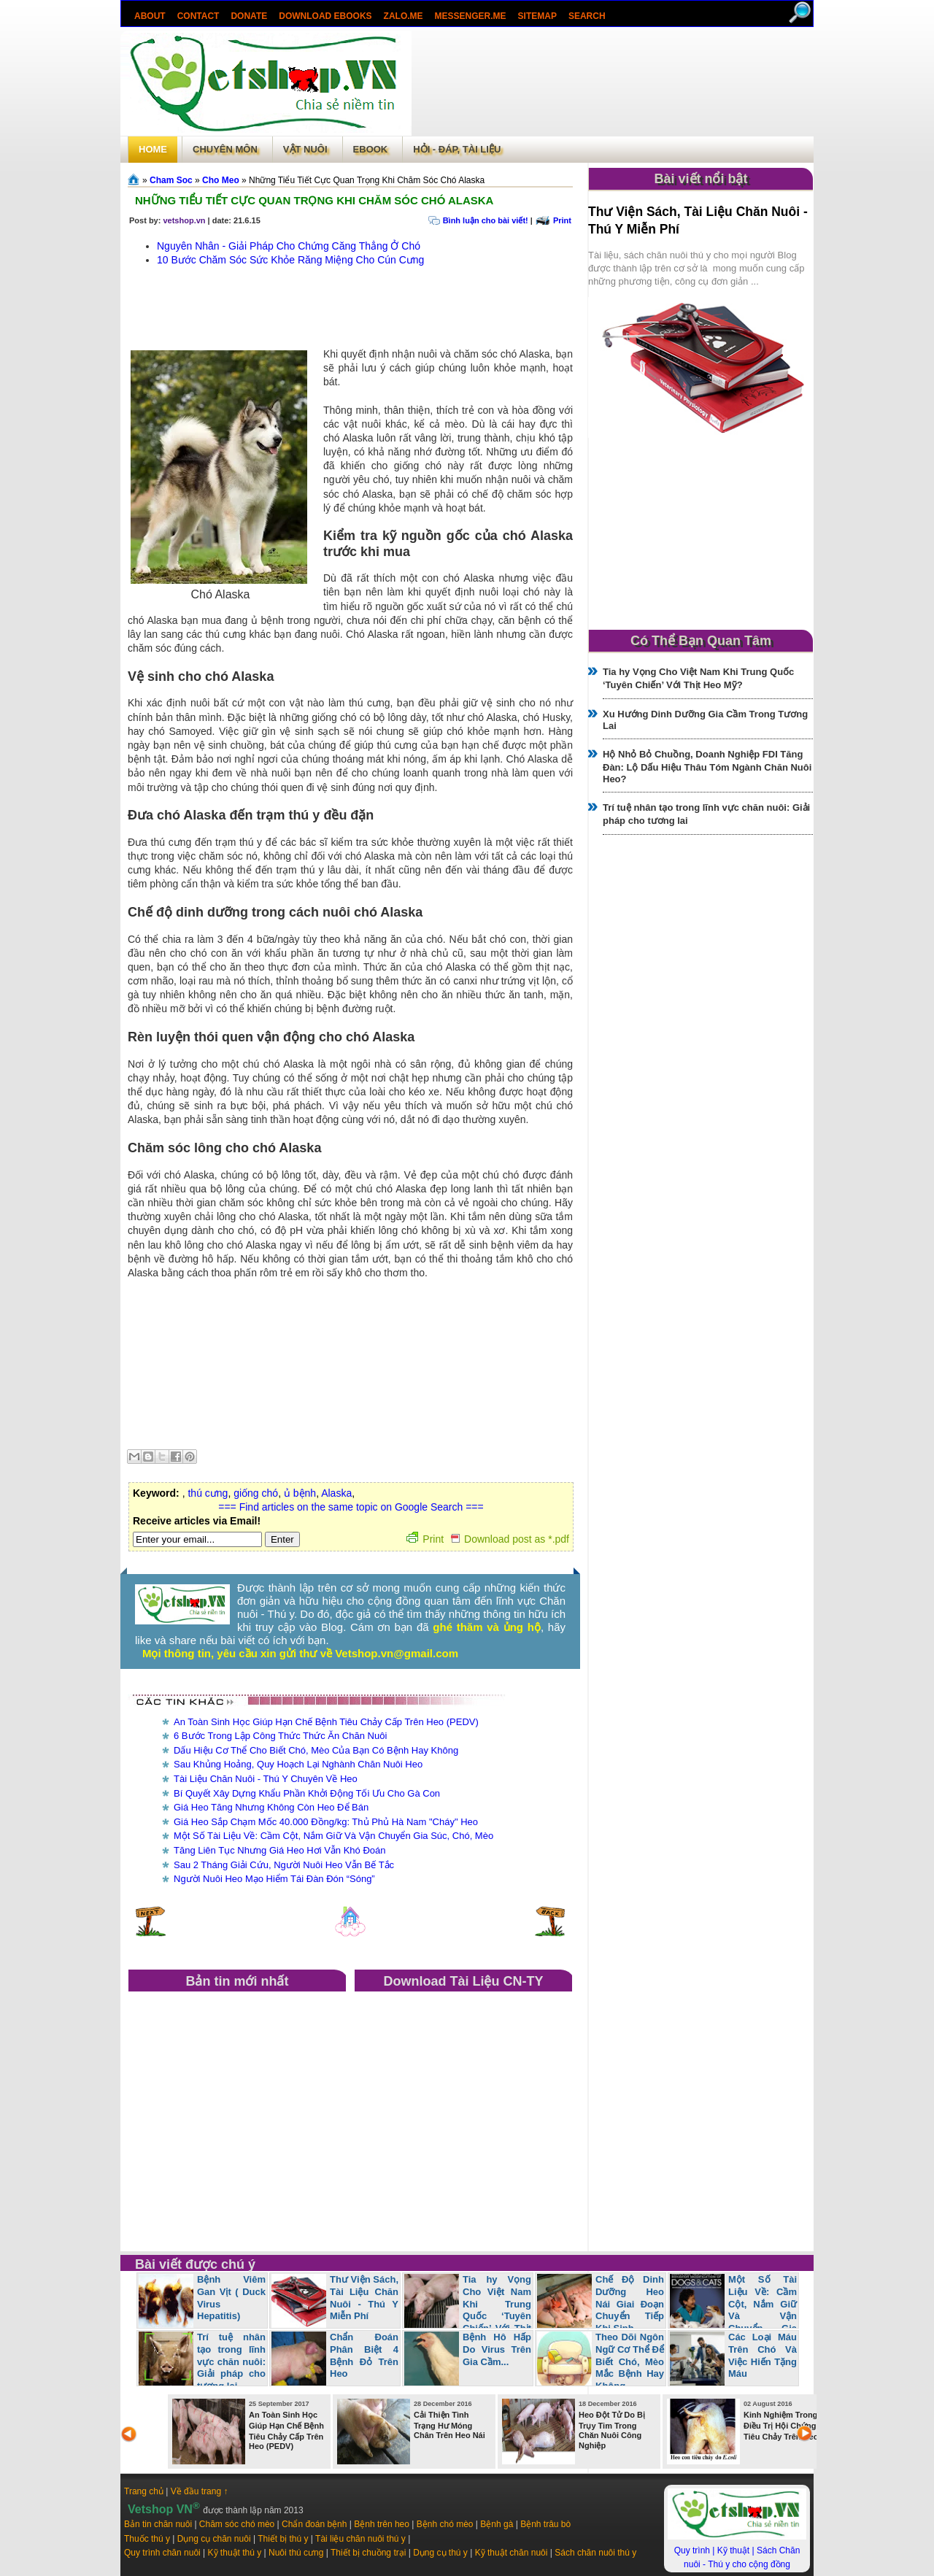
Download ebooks (325, 16)
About (150, 16)
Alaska (336, 1493)
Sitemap (537, 16)
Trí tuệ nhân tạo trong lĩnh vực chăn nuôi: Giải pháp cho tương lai (231, 2362)
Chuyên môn (225, 149)
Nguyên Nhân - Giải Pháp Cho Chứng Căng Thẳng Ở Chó (288, 246)
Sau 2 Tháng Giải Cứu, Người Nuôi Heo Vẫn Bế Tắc (284, 1864)
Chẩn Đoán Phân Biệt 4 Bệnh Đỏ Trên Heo (364, 2356)
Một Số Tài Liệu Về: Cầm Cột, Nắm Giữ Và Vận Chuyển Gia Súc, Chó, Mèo (333, 1835)
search (587, 16)
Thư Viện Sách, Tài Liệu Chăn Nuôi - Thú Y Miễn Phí (364, 2298)
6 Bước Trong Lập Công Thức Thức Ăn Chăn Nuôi (280, 1735)
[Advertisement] (612, 83)
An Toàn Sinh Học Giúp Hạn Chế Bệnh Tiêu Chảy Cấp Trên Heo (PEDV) (326, 1721)
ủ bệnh (300, 1493)
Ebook (370, 149)
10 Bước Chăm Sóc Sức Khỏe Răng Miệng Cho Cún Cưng (290, 260)
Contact (198, 16)
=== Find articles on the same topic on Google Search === (350, 1507)
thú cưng (208, 1493)
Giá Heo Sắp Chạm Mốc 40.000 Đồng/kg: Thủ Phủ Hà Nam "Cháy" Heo (326, 1821)
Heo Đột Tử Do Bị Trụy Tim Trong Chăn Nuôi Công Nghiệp (612, 2430)
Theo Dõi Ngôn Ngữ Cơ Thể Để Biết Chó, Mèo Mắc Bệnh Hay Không (629, 2362)
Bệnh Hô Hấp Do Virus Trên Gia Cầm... (497, 2349)
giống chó (256, 1493)
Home (153, 149)
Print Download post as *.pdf (487, 1539)
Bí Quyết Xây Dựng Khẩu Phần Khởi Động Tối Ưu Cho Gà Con (307, 1793)
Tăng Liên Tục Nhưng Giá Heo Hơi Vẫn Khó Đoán (279, 1850)
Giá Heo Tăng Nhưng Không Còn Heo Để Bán (271, 1807)
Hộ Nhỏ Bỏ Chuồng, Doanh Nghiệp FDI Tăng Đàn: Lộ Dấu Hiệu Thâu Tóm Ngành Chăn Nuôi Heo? (707, 766)
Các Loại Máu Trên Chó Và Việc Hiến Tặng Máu (762, 2356)
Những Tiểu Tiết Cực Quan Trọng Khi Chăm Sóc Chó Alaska (314, 200)
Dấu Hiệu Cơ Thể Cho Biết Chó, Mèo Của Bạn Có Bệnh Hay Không (316, 1750)
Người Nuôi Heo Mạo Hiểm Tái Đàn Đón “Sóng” (274, 1878)
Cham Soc (171, 180)
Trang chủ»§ (135, 179)
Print (562, 220)
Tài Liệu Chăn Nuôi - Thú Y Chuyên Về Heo (266, 1778)
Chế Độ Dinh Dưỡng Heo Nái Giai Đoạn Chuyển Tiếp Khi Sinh (629, 2304)
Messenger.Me (470, 16)
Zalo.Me (403, 16)
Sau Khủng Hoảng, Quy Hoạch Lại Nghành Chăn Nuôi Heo (298, 1764)
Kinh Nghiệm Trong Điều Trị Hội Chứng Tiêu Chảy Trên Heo (781, 2425)
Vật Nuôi (305, 149)
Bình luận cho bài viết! (485, 220)
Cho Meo (220, 180)
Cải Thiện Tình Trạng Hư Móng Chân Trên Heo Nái (449, 2425)
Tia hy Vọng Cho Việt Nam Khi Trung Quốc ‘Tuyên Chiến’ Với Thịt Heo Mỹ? (467, 2310)
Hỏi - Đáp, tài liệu (457, 149)
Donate (249, 16)
